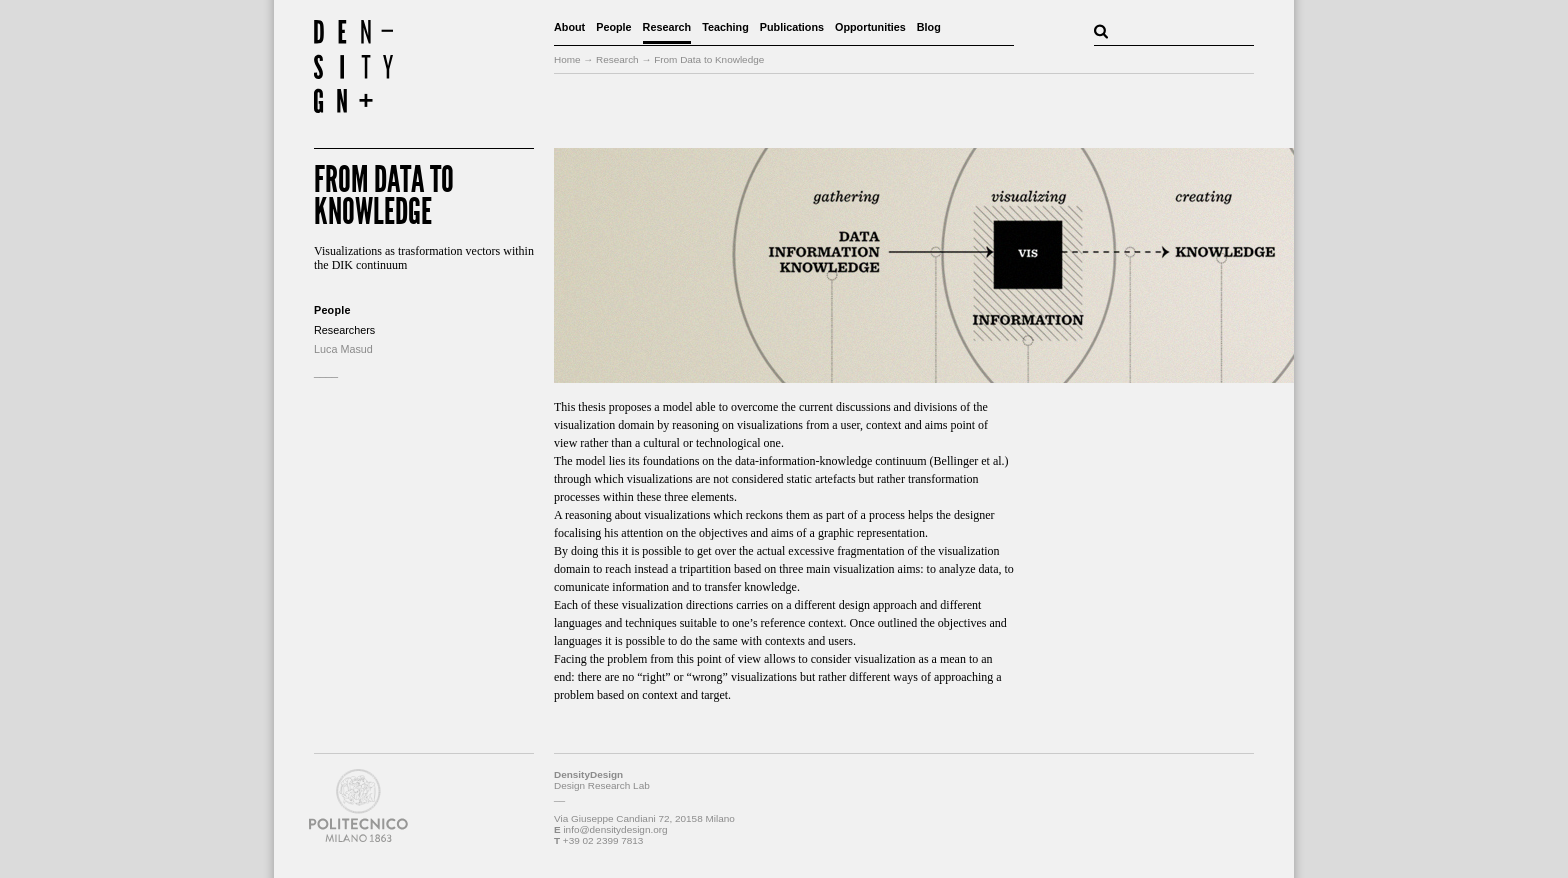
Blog (929, 27)
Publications (792, 27)
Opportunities (870, 27)
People (613, 27)
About (569, 27)
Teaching (725, 27)
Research (667, 27)
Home (567, 59)
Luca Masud (343, 349)
